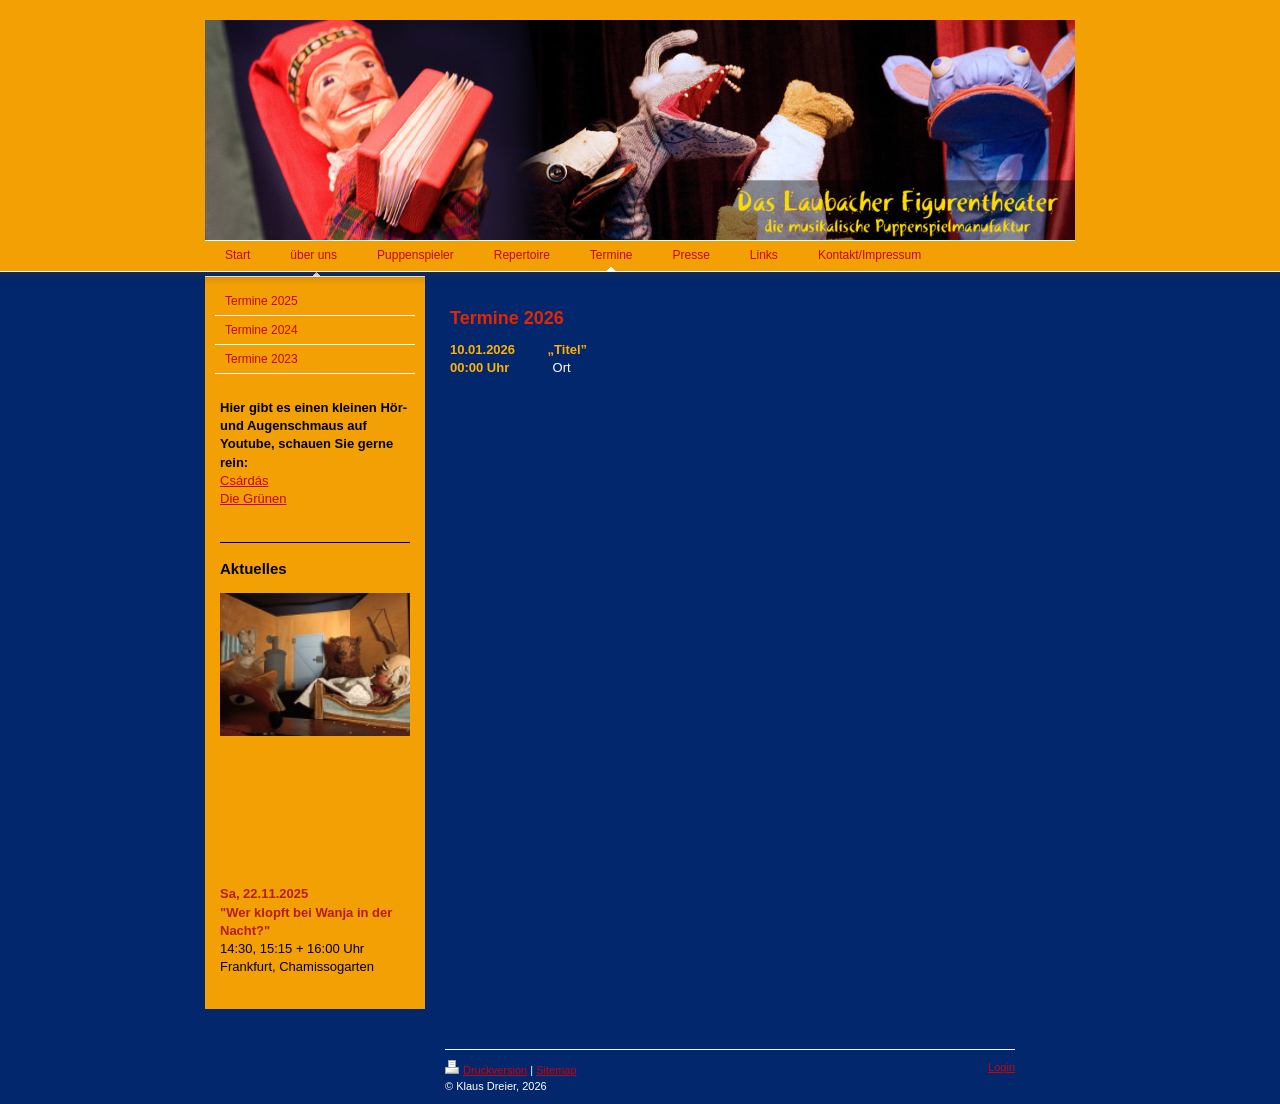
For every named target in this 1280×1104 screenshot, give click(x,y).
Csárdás (244, 480)
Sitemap (556, 1070)
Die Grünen (253, 498)
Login (1001, 1067)
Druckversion (486, 1070)
